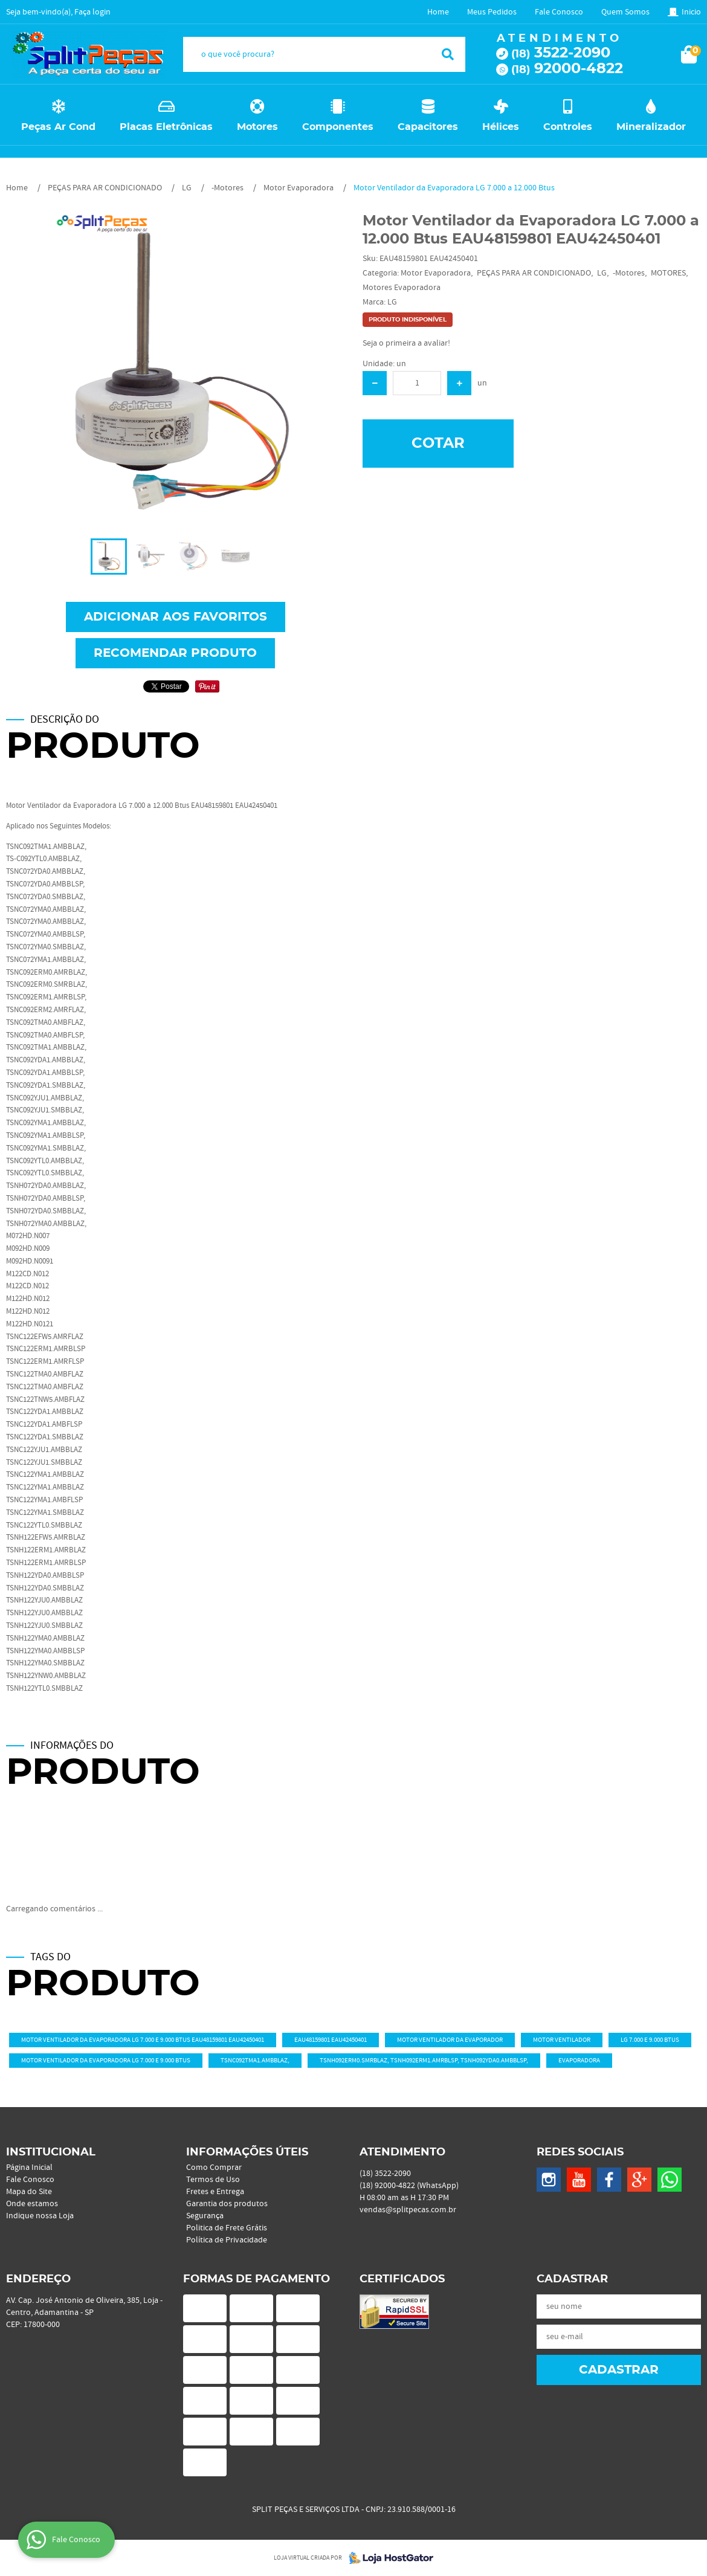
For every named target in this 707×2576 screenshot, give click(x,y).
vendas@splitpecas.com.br (408, 2209)
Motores (257, 127)
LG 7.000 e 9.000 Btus (650, 2040)
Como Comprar (214, 2167)
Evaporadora (579, 2060)
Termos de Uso (213, 2179)
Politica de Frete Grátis (226, 2228)
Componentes (337, 127)
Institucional (50, 2152)
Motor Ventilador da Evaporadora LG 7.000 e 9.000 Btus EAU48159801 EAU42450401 (142, 2040)
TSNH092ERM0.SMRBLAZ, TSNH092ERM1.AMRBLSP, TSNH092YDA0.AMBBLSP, (424, 2060)
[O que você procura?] (447, 54)
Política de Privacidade (226, 2240)
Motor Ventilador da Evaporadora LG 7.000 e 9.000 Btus (105, 2060)
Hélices (500, 127)
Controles (567, 127)
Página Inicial (29, 2167)
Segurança (205, 2215)
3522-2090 (560, 53)
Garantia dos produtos (227, 2203)
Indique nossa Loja (40, 2215)
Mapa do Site (29, 2191)
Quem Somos (625, 12)
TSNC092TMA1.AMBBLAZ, (255, 2060)
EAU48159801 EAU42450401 (330, 2040)
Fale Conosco (559, 12)
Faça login (92, 12)
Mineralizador (651, 127)
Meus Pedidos (492, 12)
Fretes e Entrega (215, 2191)
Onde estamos (32, 2203)
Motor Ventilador (561, 2040)
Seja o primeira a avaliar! (406, 343)
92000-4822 (567, 69)
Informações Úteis (247, 2152)
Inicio (691, 12)
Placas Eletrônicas (166, 127)
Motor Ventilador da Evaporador (450, 2040)
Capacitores (428, 127)
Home (438, 12)
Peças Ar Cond (58, 127)
